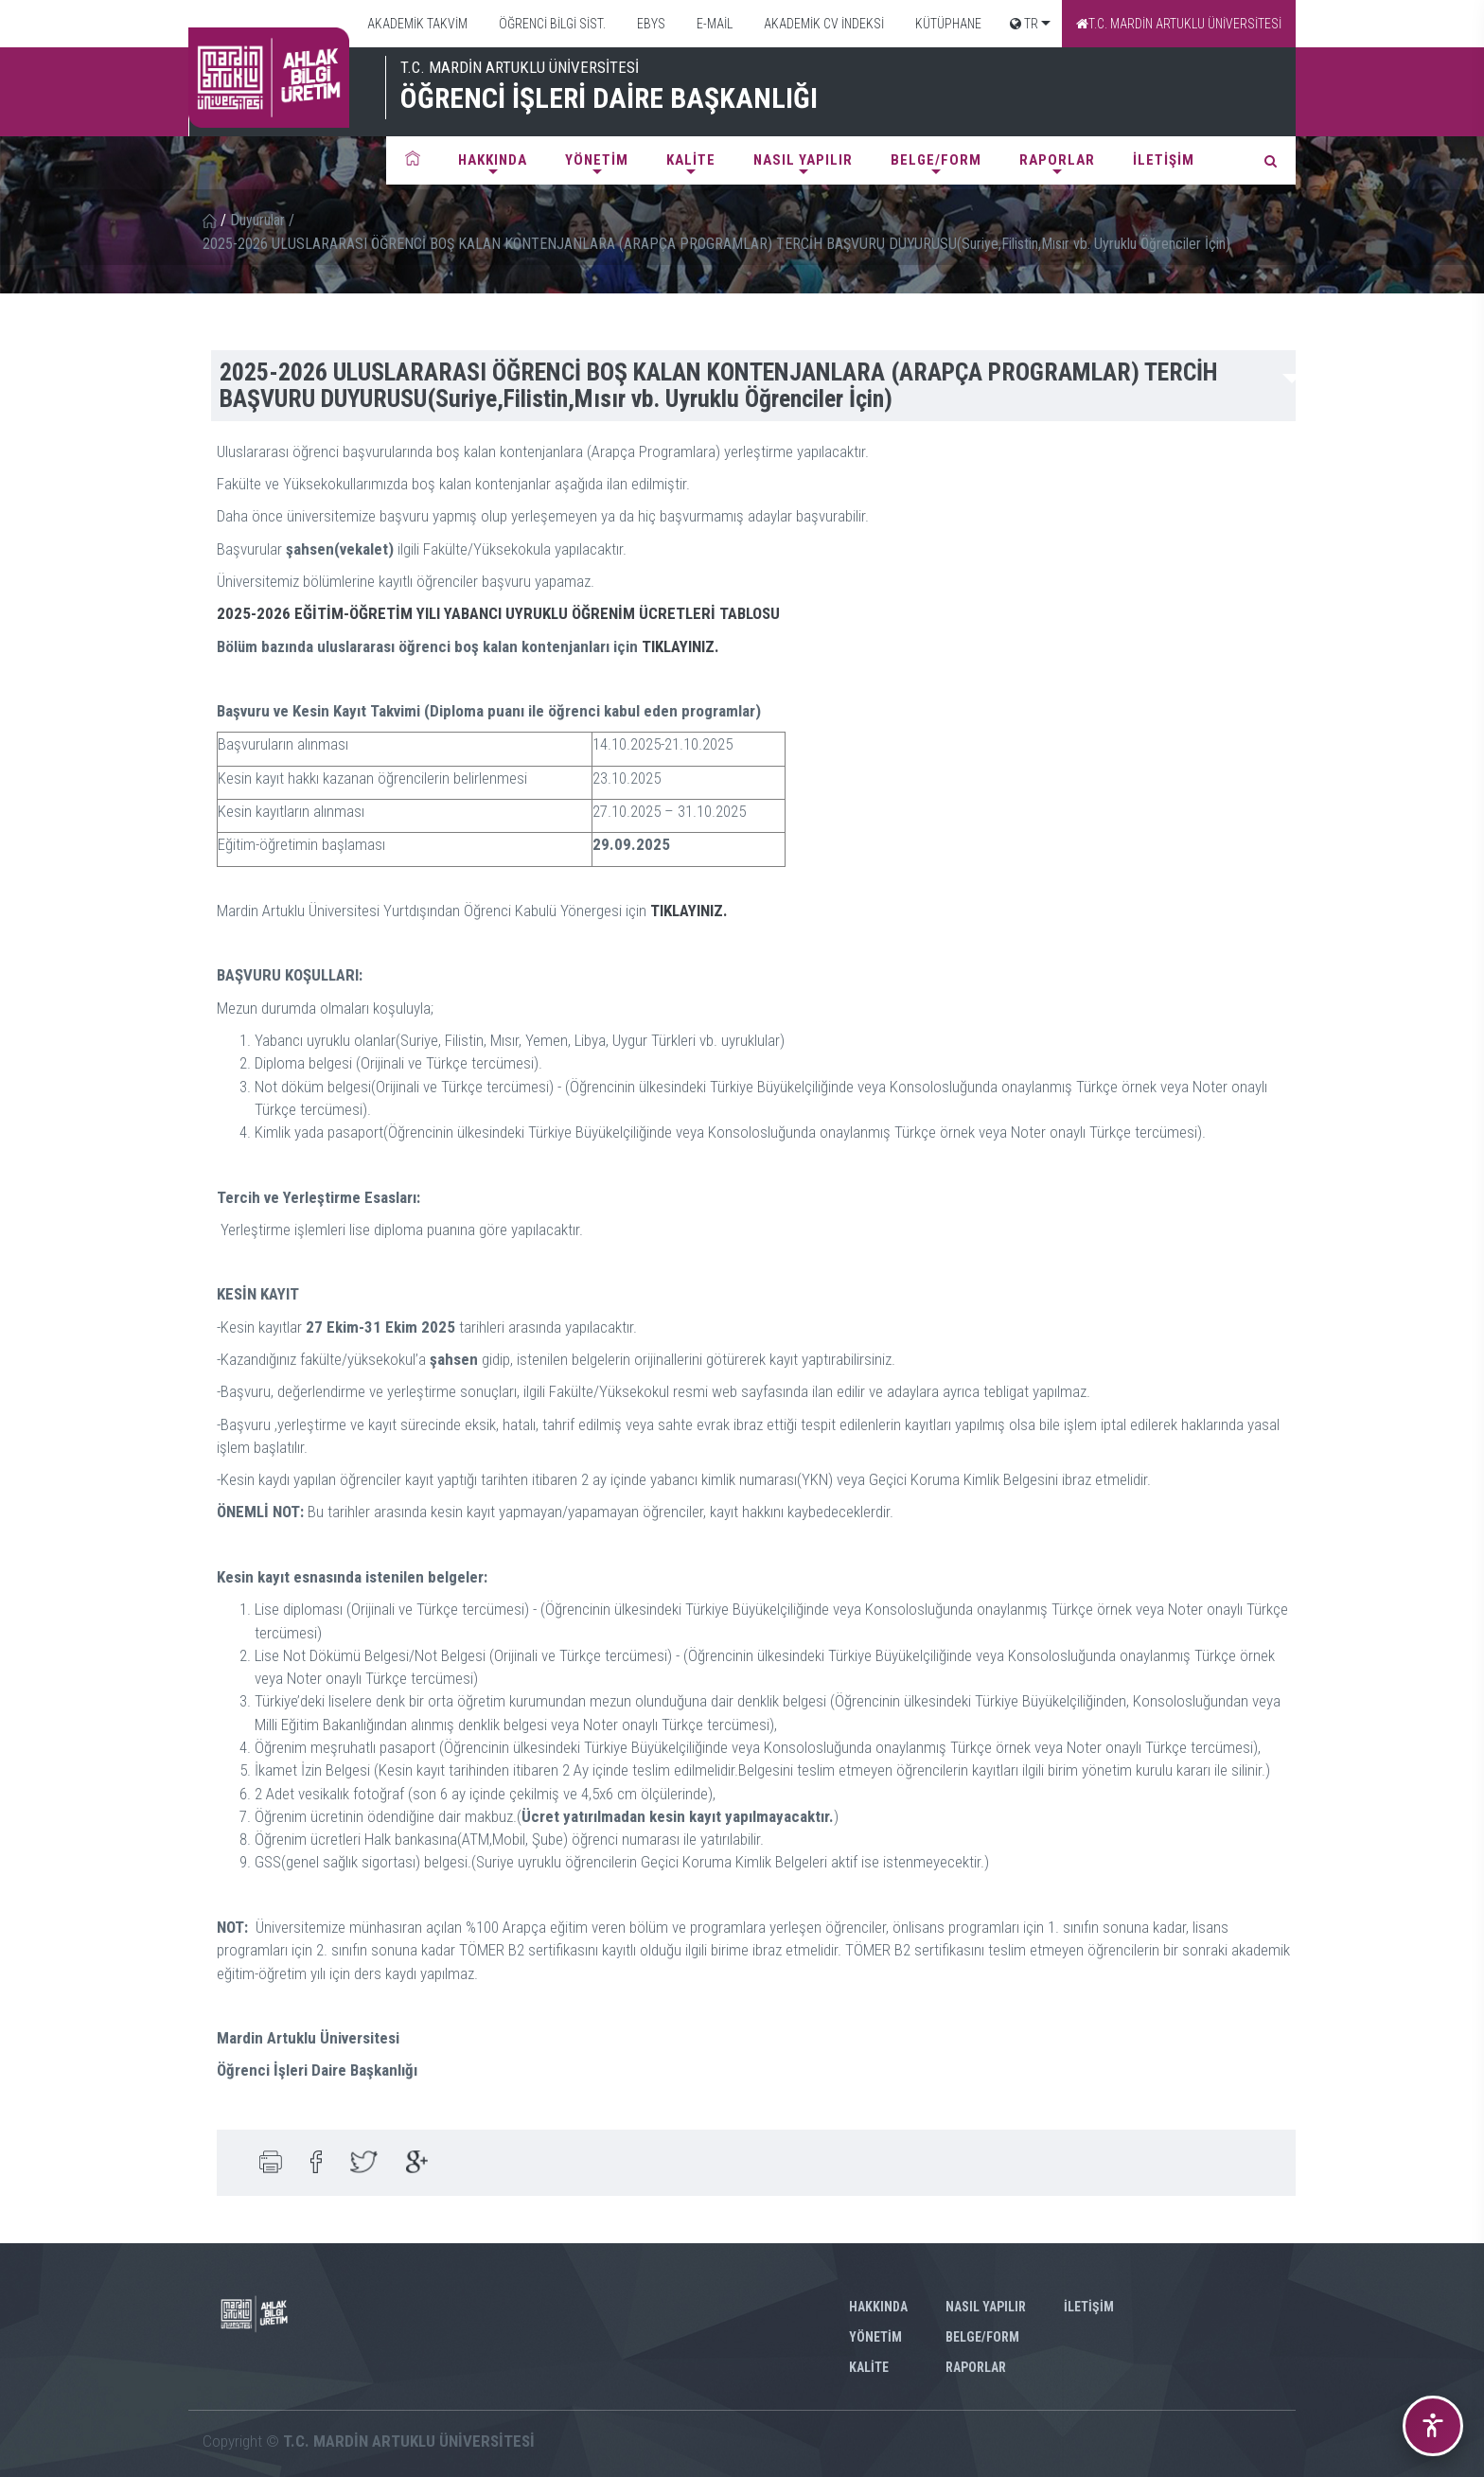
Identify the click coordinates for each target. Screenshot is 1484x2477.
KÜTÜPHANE (946, 23)
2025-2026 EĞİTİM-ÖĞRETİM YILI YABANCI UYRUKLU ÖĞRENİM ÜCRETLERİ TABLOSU (498, 613)
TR (1024, 23)
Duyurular (257, 220)
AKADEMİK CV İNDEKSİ (822, 23)
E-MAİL (713, 23)
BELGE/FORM (936, 159)
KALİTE (691, 159)
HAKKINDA (492, 159)
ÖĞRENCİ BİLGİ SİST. (551, 23)
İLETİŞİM (1163, 159)
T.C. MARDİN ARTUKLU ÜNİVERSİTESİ (1178, 23)
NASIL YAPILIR (803, 159)
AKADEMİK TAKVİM (416, 23)
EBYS (649, 23)
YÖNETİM (596, 159)
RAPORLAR (1057, 159)
